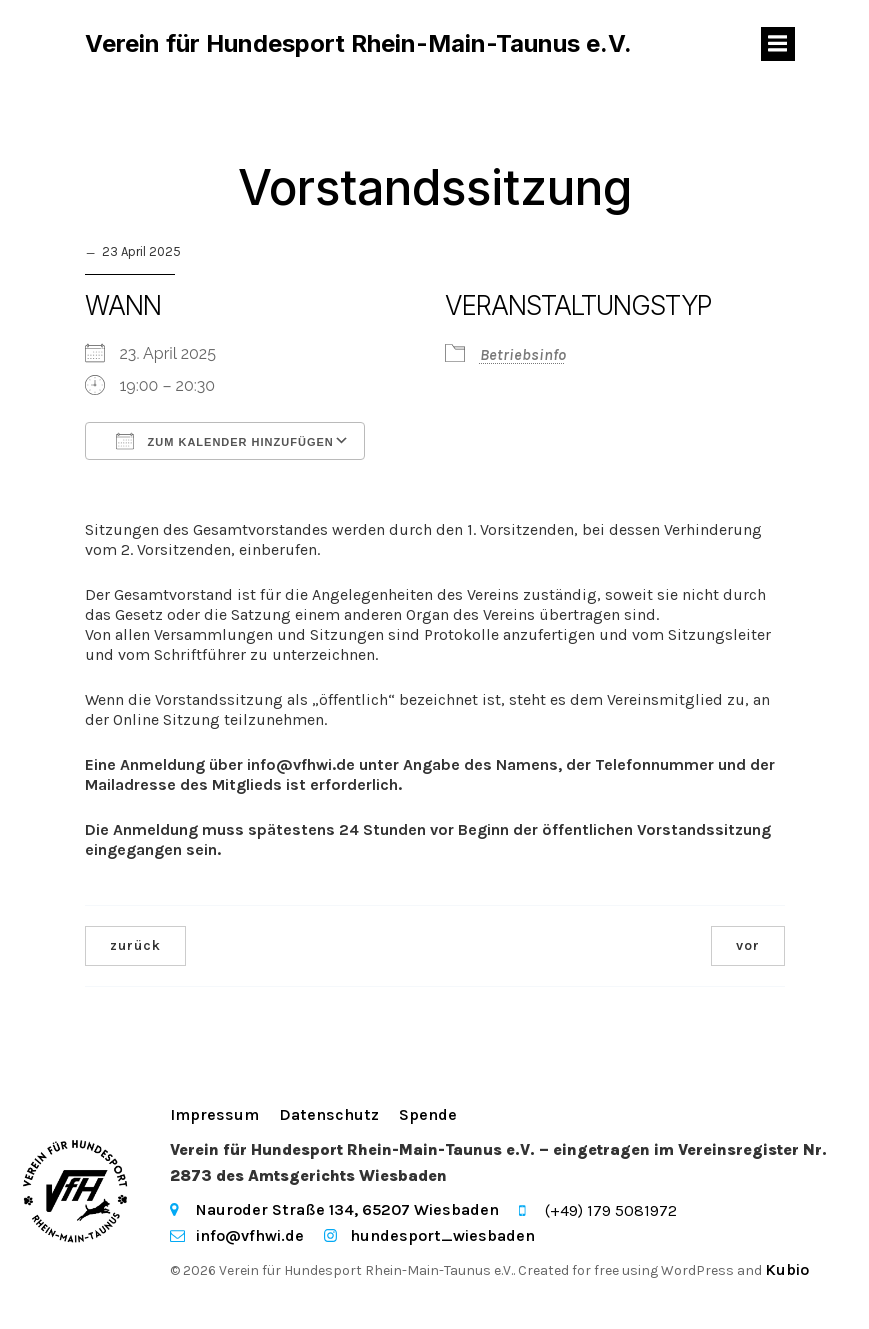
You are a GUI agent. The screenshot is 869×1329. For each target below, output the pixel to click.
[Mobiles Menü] (778, 45)
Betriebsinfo (523, 356)
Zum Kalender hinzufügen (225, 443)
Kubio (787, 1271)
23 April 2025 (141, 253)
